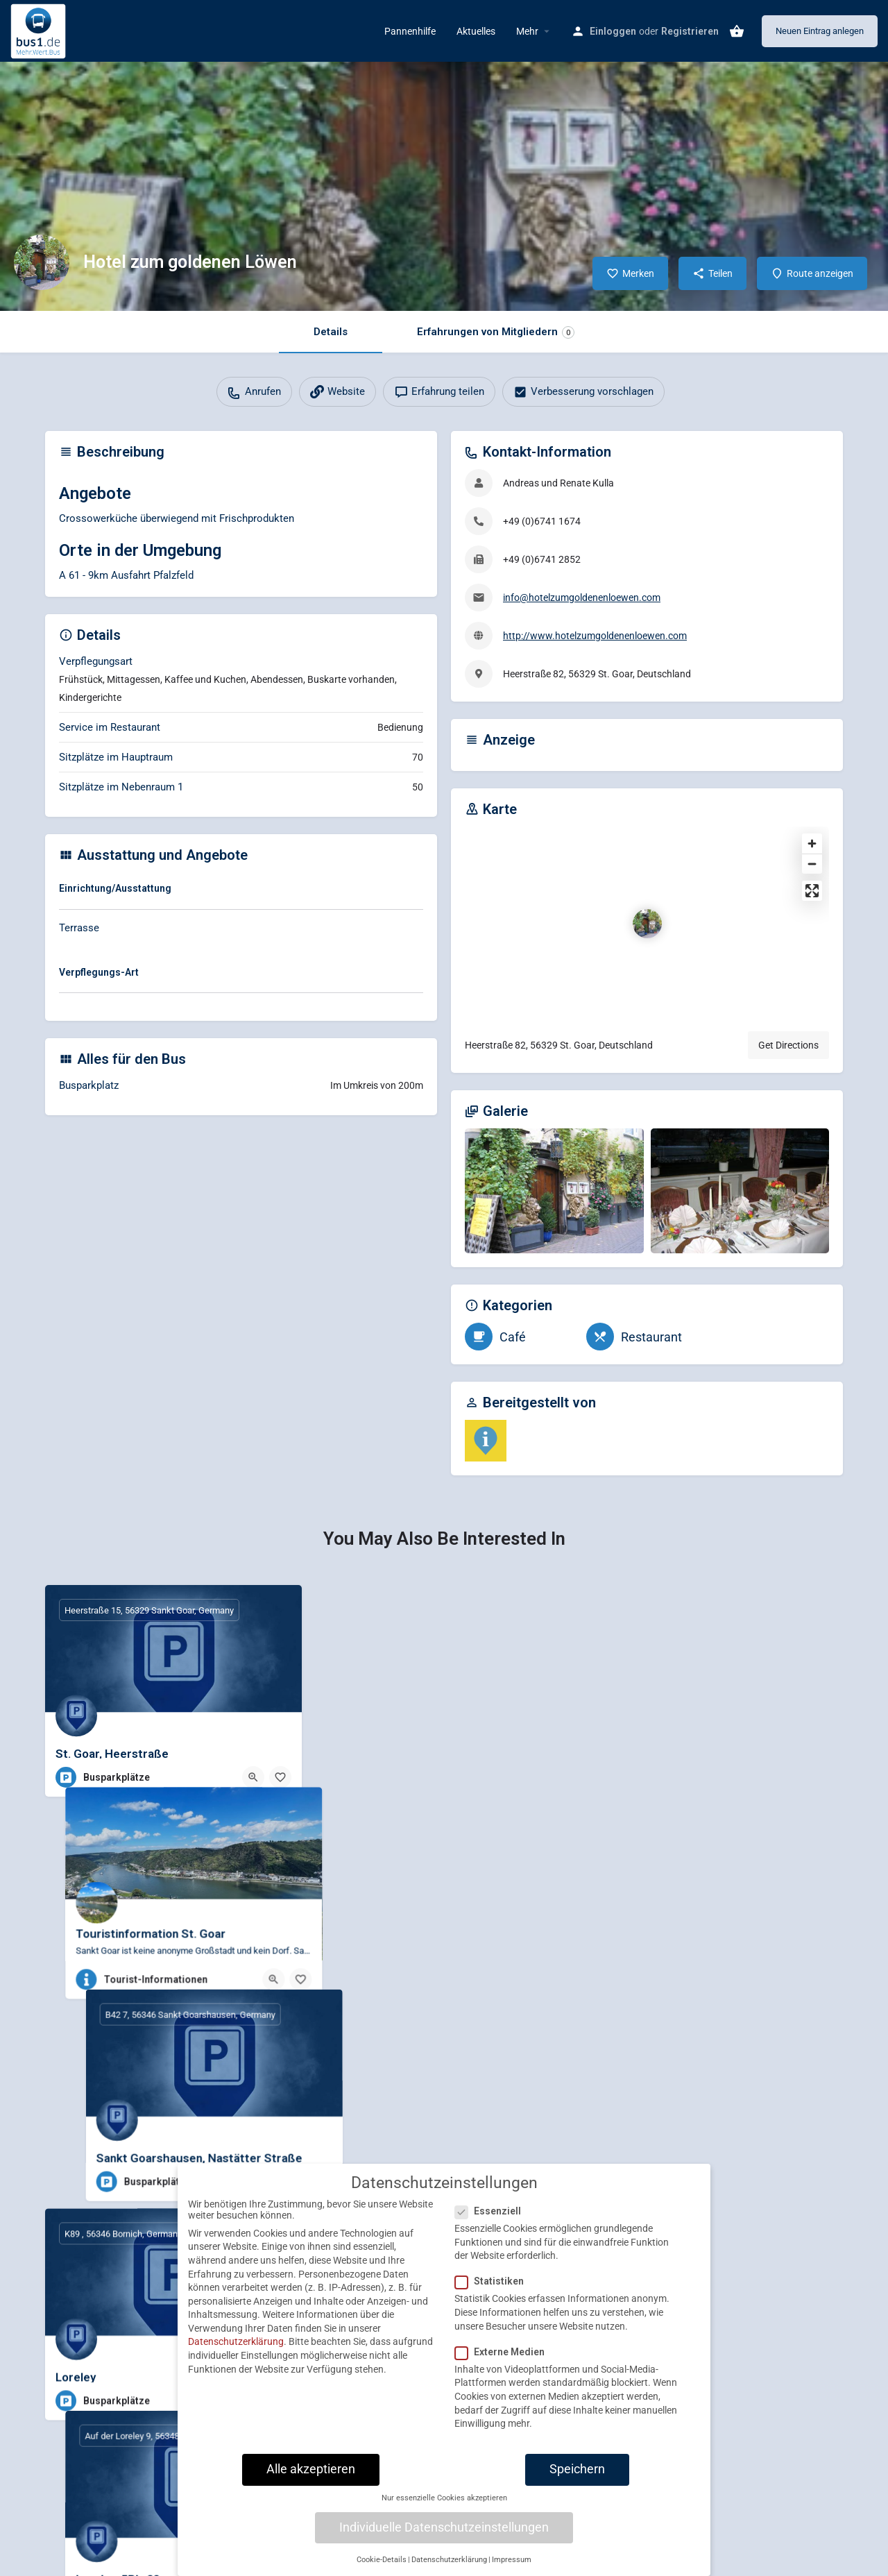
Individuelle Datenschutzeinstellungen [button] (444, 2527)
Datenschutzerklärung (236, 2341)
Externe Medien (504, 2351)
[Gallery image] (554, 1190)
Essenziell (492, 2211)
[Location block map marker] (647, 923)
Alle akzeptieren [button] (310, 2469)
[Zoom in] (812, 843)
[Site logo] (39, 29)
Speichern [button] (577, 2469)
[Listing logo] (41, 262)
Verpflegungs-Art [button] (99, 972)
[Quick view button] (253, 1777)
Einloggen (613, 31)
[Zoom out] (812, 864)
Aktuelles (475, 31)
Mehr (527, 31)
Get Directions (788, 1045)
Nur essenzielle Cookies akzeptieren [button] (444, 2497)
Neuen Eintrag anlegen (820, 31)
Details (331, 331)
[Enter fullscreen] (812, 891)
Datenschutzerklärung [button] (449, 2559)
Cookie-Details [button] (382, 2559)
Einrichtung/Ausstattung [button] (115, 888)
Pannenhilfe (410, 31)
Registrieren (690, 31)
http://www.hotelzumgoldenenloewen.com (595, 635)
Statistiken (493, 2281)
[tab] (241, 891)
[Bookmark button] (280, 1777)
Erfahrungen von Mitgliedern (495, 332)
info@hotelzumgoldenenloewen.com (581, 597)
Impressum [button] (511, 2559)
